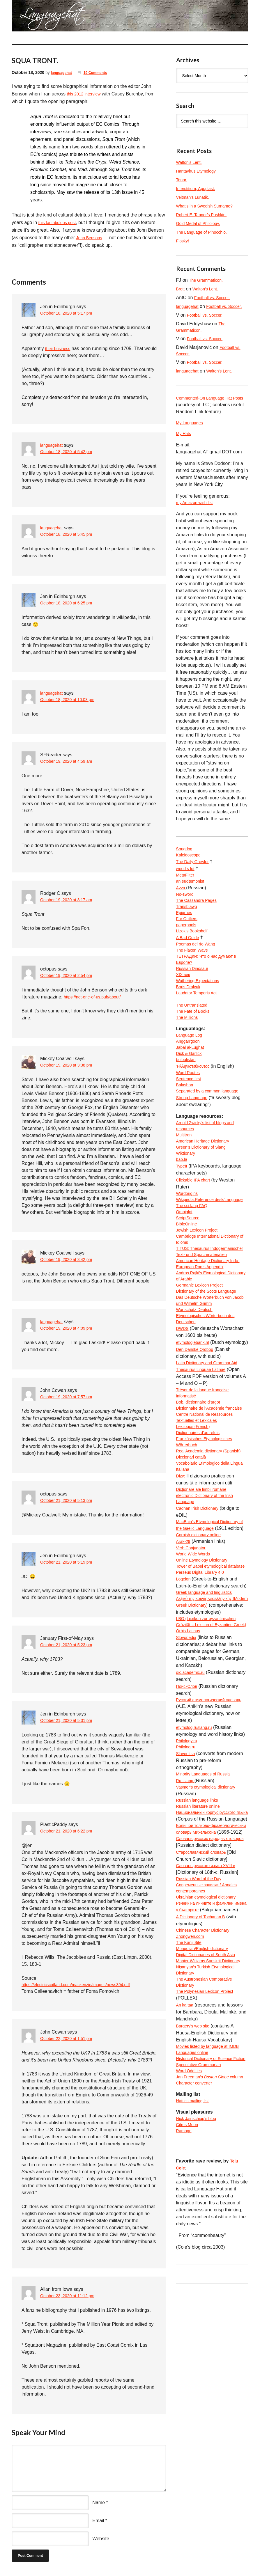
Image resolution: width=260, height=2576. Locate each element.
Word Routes (189, 1110)
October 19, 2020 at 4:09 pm (70, 1328)
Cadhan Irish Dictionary (200, 1625)
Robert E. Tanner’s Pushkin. (205, 214)
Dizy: (181, 1590)
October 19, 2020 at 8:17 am (70, 900)
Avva (182, 903)
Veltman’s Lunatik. (195, 197)
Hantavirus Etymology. (199, 170)
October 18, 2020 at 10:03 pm (71, 700)
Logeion (185, 1715)
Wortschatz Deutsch (197, 1387)
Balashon (186, 1124)
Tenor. (182, 179)
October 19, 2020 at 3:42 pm (70, 1259)
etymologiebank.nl (195, 1422)
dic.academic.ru (192, 1827)
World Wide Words (195, 1681)
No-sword (186, 910)
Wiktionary (187, 1199)
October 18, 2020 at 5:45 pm (70, 534)
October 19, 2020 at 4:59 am (70, 761)
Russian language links (200, 1960)
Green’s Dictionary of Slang (204, 1192)
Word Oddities (191, 2295)
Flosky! (183, 240)
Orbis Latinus (190, 1785)
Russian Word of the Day (202, 2065)
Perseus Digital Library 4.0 (203, 1708)
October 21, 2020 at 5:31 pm (70, 1720)
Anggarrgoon (189, 1075)
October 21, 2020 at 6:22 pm (70, 1831)
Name (98, 2503)
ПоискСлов (188, 1841)
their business (59, 348)
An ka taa (186, 2218)
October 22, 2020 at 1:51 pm (70, 2039)
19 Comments (99, 72)
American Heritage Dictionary (206, 1185)
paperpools (187, 945)
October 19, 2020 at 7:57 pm (70, 1397)
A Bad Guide (189, 959)
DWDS (183, 1408)
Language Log (191, 1068)
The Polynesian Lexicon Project (208, 2204)
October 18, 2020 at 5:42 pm (70, 452)
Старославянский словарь (204, 2037)
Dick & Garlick (190, 1089)
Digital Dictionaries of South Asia (209, 2155)
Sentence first (190, 1117)
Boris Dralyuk (190, 1015)
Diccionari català (193, 1569)
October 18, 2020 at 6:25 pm (70, 603)
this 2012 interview (86, 93)
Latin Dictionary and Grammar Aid (211, 1450)
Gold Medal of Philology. (201, 223)
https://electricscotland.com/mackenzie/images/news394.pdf (83, 1985)
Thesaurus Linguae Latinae (204, 1457)
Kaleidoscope (190, 868)
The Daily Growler (194, 875)
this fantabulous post (59, 222)
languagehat (63, 72)
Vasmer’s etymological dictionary (210, 1946)
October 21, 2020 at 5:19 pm (70, 1562)
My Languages (191, 432)
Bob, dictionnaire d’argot (201, 1492)
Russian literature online (201, 1967)
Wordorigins (188, 1241)
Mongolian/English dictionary (206, 2148)
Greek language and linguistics (208, 1729)
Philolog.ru (187, 1904)
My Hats (184, 444)
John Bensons (90, 237)
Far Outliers (188, 938)
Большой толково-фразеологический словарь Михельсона (206, 2002)
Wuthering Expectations (200, 1008)
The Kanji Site (190, 2141)
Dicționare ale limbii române (205, 1604)
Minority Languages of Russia (207, 1932)
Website (100, 2539)
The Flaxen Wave (194, 973)
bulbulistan (187, 1096)
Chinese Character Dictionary (206, 2128)
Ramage (185, 2367)
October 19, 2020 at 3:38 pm (70, 1065)
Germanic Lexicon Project (202, 1359)
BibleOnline (188, 1282)
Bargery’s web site (195, 2239)
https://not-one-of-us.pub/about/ (96, 996)
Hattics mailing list (194, 2335)
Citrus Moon (188, 2360)
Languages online (194, 2267)
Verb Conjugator (193, 1674)
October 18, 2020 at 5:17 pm (70, 313)
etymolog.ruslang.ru (196, 1883)
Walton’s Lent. (191, 162)
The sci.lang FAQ (194, 1261)
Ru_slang (186, 1939)
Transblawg (188, 924)
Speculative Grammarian (201, 2288)
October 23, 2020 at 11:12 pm (71, 2297)
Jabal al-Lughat (192, 1082)
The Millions (188, 1050)
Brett (181, 288)
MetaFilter (186, 889)
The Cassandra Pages (199, 917)
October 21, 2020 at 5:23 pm (70, 1645)
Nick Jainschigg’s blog (199, 2353)
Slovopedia (187, 1792)
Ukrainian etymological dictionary (210, 2086)
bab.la (182, 1206)
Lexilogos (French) (195, 1527)
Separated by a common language (211, 1131)
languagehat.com (26, 17)
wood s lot (186, 882)
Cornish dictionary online (201, 1660)
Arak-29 (184, 1667)
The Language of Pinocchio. (205, 232)
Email (98, 2521)
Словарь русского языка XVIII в (210, 2051)
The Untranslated (194, 1036)
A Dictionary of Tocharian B (204, 2114)
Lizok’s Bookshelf (194, 952)
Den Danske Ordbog (197, 1436)
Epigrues (185, 931)
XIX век (184, 1001)
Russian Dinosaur (194, 994)
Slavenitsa (187, 1911)
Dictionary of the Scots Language (210, 1366)
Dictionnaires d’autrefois (201, 1534)
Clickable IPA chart (195, 1227)
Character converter (196, 2316)
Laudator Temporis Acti (199, 1022)
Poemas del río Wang (198, 966)
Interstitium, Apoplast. (198, 188)
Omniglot (185, 1268)
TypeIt (182, 1213)
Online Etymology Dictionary (205, 1688)
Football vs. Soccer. (214, 297)
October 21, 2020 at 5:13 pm (70, 1500)
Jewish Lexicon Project (200, 1289)
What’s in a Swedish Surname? (208, 205)
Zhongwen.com (192, 2135)
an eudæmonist (192, 896)
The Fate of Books (195, 1043)
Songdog (185, 861)
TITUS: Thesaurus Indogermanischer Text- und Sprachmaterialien (205, 1317)
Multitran (185, 1178)
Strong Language (194, 1138)
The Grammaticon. (208, 280)
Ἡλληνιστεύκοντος (195, 1103)
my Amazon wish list (197, 514)
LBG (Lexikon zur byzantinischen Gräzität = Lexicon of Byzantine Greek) (210, 1771)
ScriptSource (189, 1275)
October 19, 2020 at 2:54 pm (70, 975)
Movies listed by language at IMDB (212, 2260)
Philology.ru (188, 1897)
